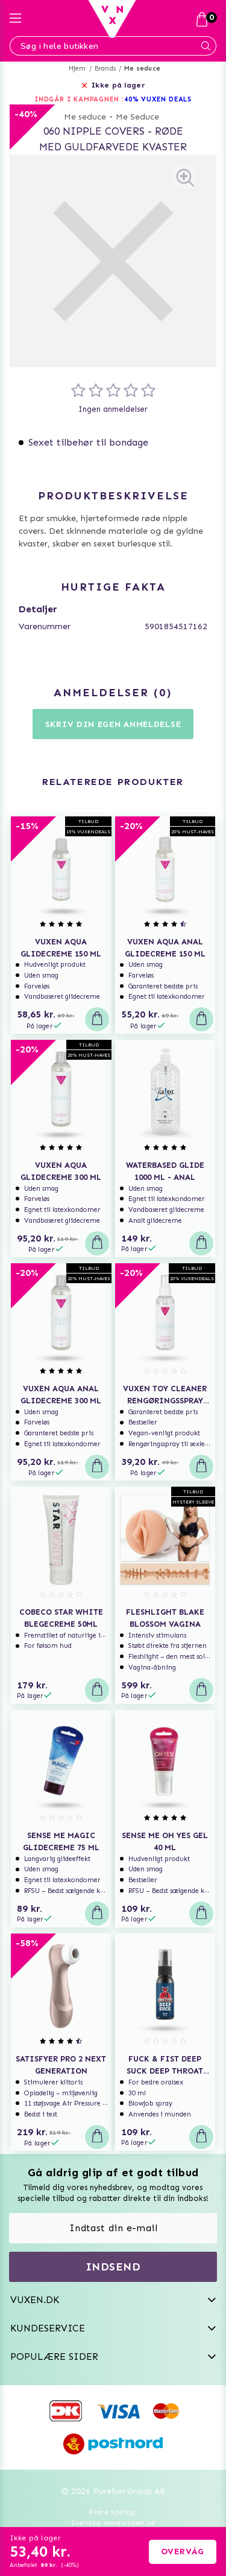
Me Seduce (137, 117)
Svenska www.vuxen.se (113, 2523)
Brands (105, 68)
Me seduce (142, 68)
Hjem (77, 68)
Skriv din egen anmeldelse (113, 724)
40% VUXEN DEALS (158, 99)
